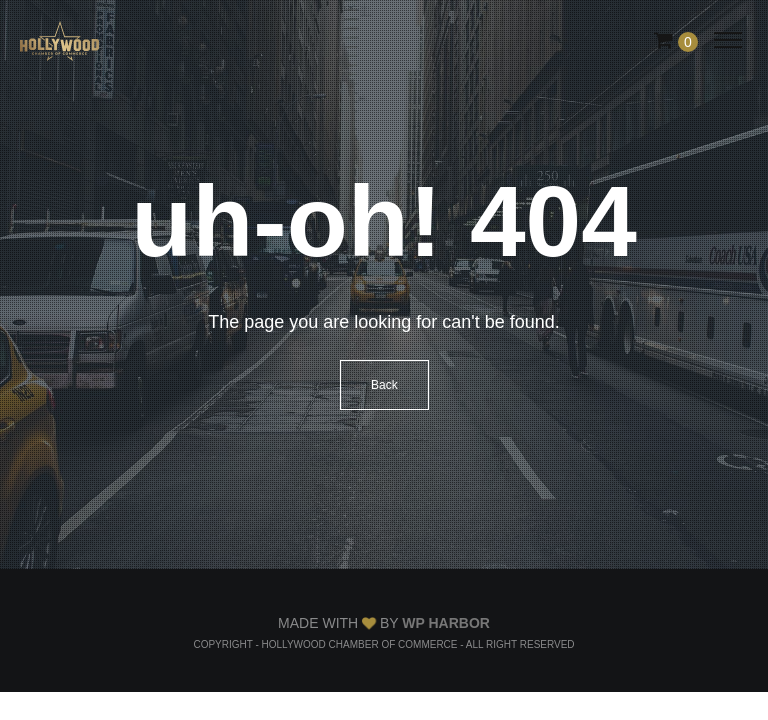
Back (384, 385)
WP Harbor (446, 623)
